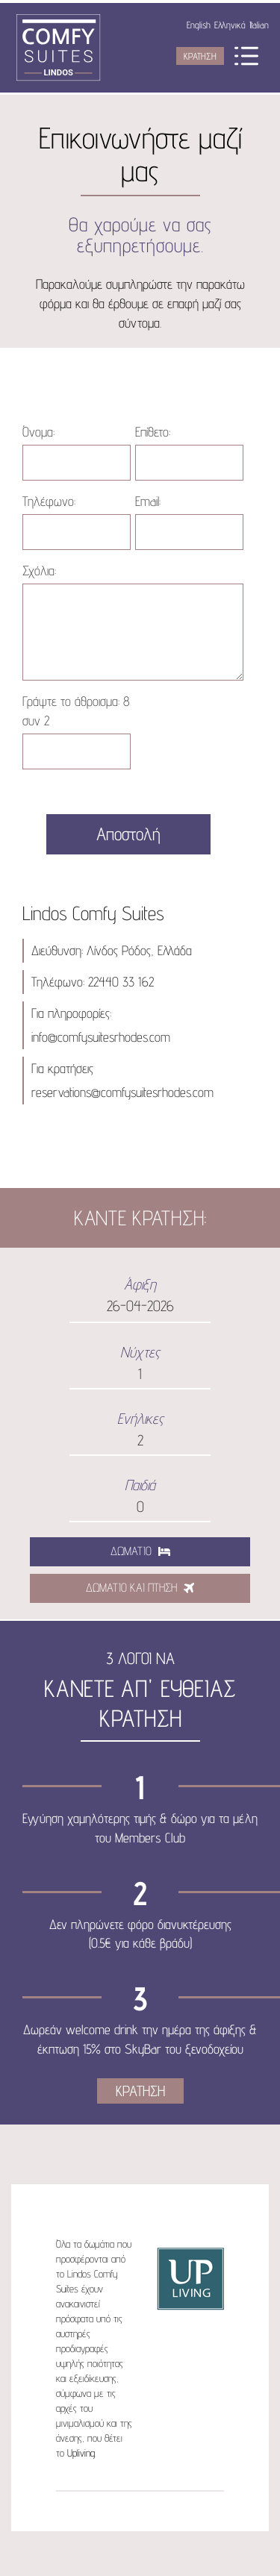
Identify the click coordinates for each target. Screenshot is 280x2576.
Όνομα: (38, 432)
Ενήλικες (140, 1419)
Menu (246, 56)
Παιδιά (140, 1485)
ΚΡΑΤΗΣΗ (200, 56)
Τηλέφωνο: (48, 501)
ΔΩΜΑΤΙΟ (140, 1551)
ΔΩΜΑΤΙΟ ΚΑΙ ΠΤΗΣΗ (140, 1588)
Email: (148, 501)
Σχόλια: (39, 570)
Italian (259, 25)
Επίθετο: (152, 432)
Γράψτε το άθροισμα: (76, 710)
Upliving (81, 2453)
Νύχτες (140, 1352)
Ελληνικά (230, 25)
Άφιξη (140, 1284)
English (199, 25)
